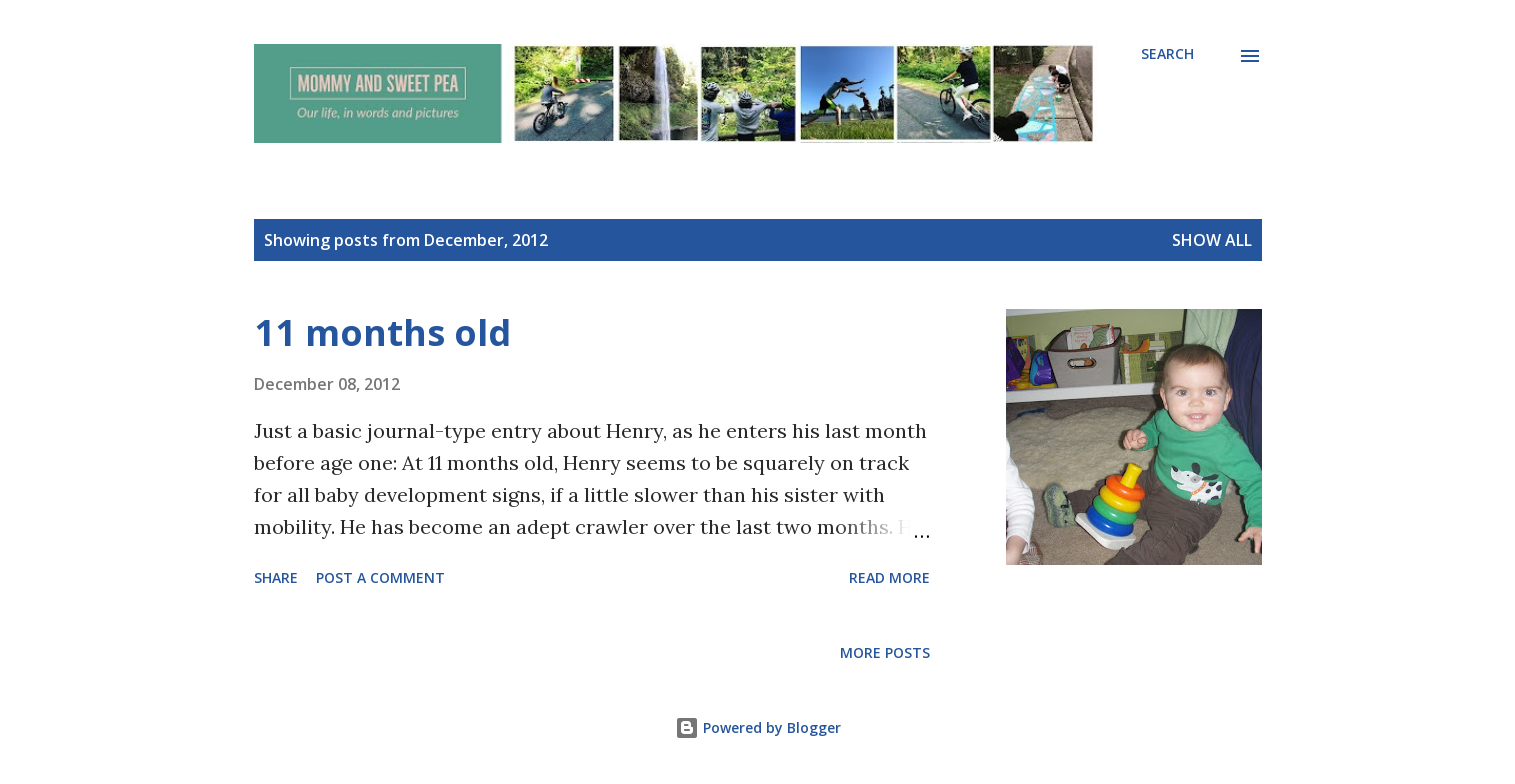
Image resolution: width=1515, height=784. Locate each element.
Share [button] (276, 577)
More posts (885, 652)
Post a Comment (380, 577)
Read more (889, 577)
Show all (1212, 240)
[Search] (1167, 54)
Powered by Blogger (758, 727)
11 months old (382, 332)
